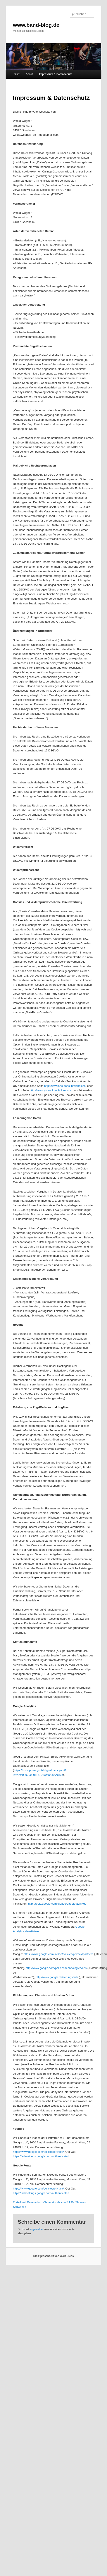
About (29, 74)
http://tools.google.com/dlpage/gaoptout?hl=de (57, 1903)
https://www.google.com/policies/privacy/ (38, 2151)
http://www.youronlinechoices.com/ (51, 1090)
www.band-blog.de (36, 25)
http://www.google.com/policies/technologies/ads (56, 1968)
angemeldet (36, 2229)
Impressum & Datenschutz (55, 74)
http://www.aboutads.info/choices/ (65, 1085)
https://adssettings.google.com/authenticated (41, 2156)
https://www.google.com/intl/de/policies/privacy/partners (58, 1954)
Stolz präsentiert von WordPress (53, 2256)
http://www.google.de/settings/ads (57, 1977)
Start (16, 74)
